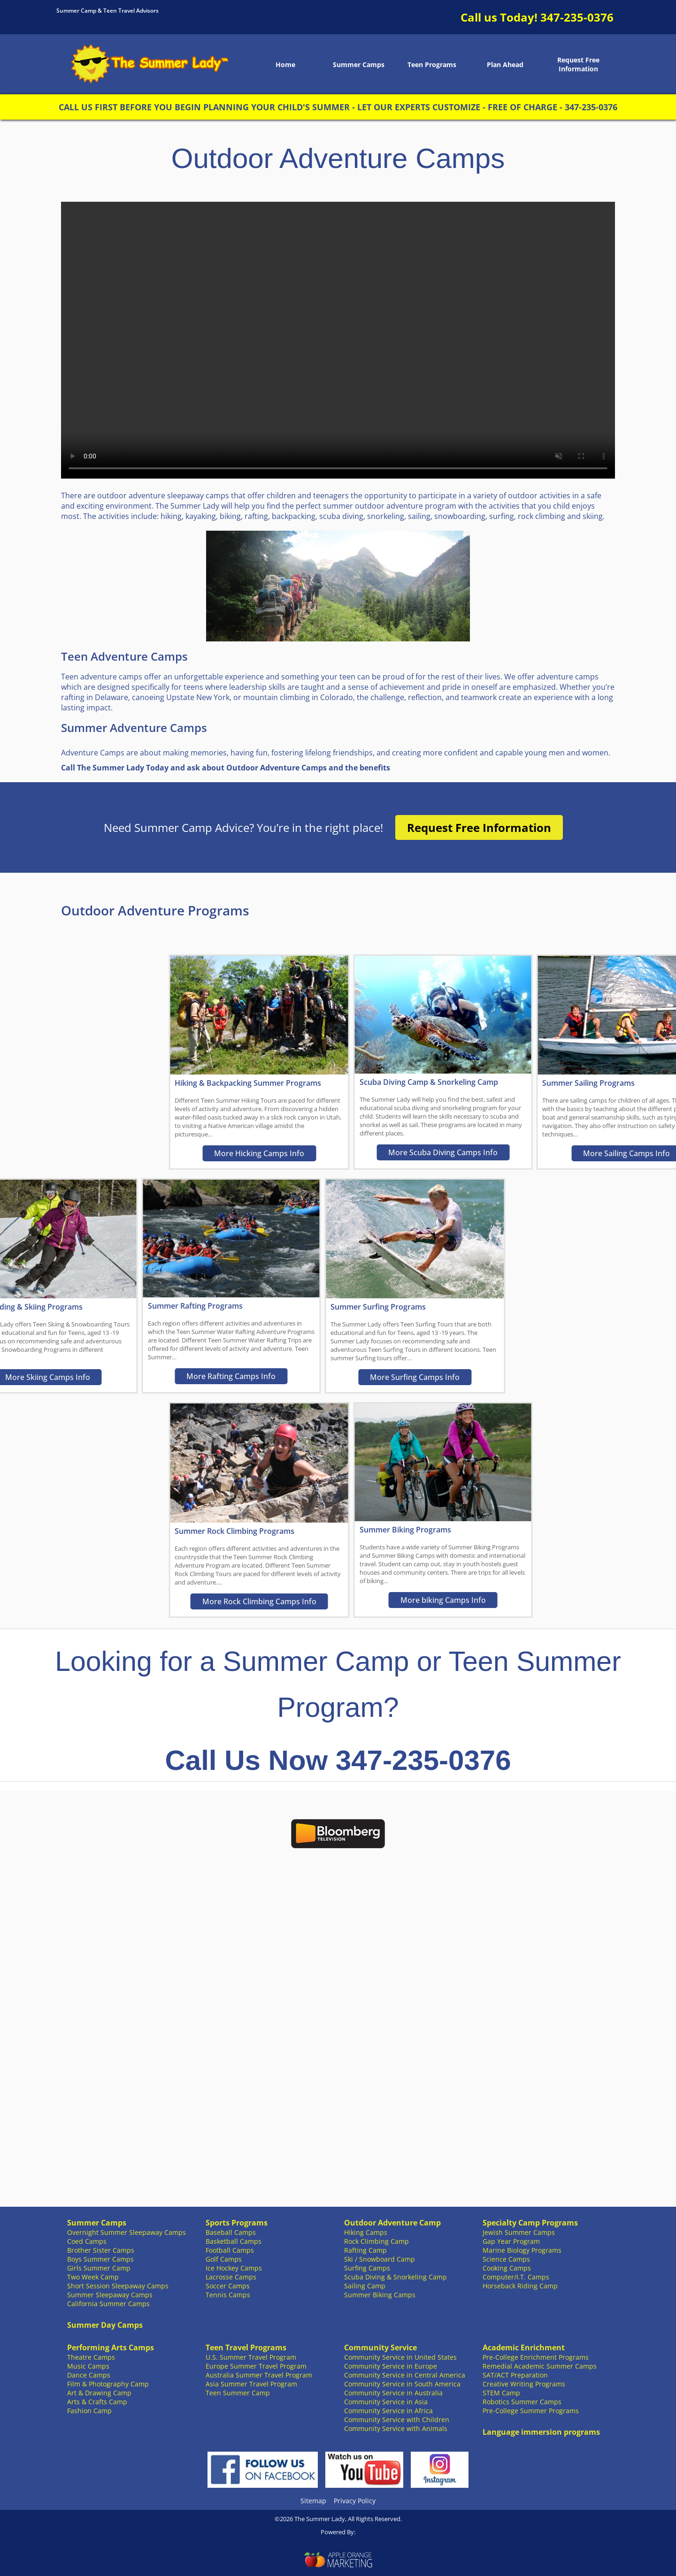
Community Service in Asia (386, 2401)
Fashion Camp (89, 2410)
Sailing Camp (364, 2285)
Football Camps (230, 2250)
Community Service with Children (396, 2419)
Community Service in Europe (390, 2366)
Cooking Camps (507, 2268)
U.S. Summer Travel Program (251, 2357)
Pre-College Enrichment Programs (536, 2357)
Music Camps (88, 2366)
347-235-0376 (577, 17)
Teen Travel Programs (246, 2347)
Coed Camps (87, 2241)
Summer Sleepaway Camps (110, 2294)
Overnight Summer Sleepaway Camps (126, 2232)
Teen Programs (431, 64)
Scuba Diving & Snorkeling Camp (395, 2276)
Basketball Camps (233, 2241)
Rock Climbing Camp (376, 2241)
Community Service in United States (400, 2357)
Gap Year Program (511, 2241)
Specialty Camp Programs (530, 2223)
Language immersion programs (541, 2432)
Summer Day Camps (105, 2325)
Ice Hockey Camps (234, 2268)
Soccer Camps (228, 2285)
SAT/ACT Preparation (515, 2374)
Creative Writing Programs (524, 2383)
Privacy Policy (355, 2500)
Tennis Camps (228, 2294)
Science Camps (506, 2259)
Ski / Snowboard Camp (379, 2259)
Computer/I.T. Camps (516, 2276)
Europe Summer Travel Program (256, 2366)
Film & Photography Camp (108, 2383)
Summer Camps (358, 64)
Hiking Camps (365, 2232)
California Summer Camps (108, 2303)
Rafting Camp (365, 2250)
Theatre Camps (91, 2357)
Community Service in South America (402, 2383)
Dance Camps (88, 2374)
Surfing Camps (367, 2268)
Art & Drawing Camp (99, 2392)
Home (285, 64)
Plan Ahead (505, 64)
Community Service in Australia (393, 2392)
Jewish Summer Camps (519, 2232)
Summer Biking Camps (379, 2294)
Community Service (380, 2347)
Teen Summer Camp (238, 2392)
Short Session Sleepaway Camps (118, 2285)
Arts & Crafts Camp (97, 2401)
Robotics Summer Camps (522, 2401)
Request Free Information (578, 64)
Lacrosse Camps (231, 2276)
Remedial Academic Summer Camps (540, 2366)
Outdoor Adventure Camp (392, 2223)
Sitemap (313, 2500)
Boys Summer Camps (100, 2259)
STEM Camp (501, 2392)
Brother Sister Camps (100, 2250)
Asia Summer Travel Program (251, 2383)
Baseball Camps (231, 2232)
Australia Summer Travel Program (259, 2374)
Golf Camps (224, 2259)
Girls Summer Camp (99, 2268)
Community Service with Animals (395, 2428)
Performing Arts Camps (110, 2347)
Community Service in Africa (388, 2410)
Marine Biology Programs (522, 2250)
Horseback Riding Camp (520, 2285)
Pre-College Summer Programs (531, 2410)
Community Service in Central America (404, 2374)
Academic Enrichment (524, 2347)
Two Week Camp (93, 2276)
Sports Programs (237, 2223)
